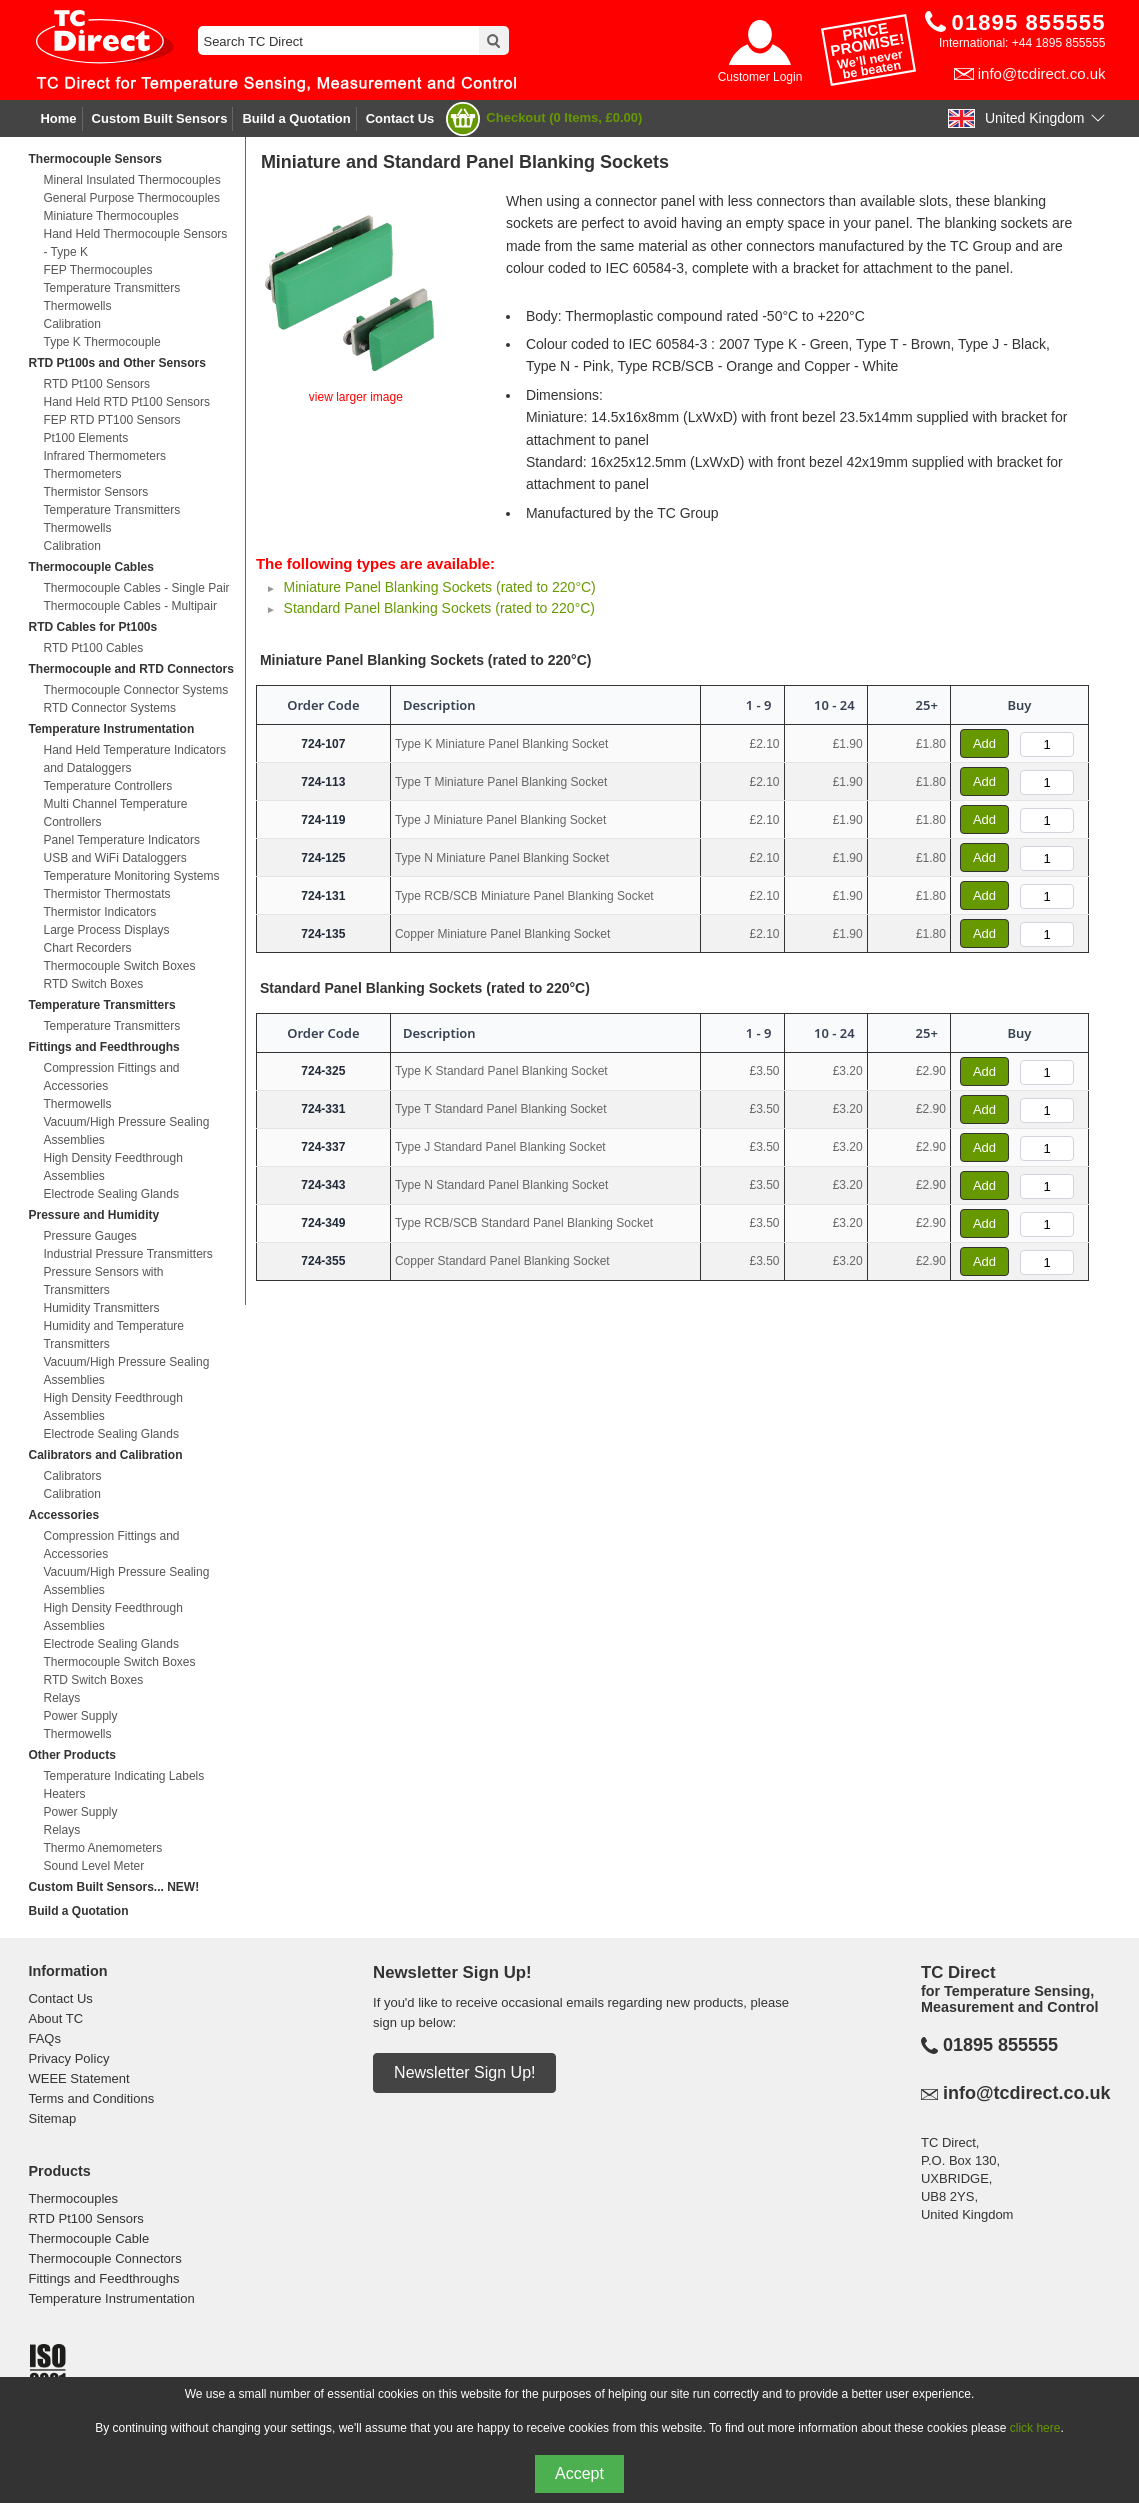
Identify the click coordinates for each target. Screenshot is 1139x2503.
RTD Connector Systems (109, 708)
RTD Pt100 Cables (93, 648)
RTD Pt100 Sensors (96, 384)
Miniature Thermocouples (110, 216)
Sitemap (52, 2118)
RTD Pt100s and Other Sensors (116, 363)
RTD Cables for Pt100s (92, 627)
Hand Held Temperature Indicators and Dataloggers (134, 759)
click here (1035, 2428)
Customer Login (760, 77)
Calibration (71, 324)
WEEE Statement (78, 2078)
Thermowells (77, 306)
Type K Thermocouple (101, 342)
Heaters (64, 1794)
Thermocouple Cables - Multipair (129, 606)
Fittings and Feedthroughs (103, 1047)
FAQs (44, 2038)
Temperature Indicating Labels (123, 1776)
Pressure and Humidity (93, 1215)
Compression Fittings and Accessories (111, 1077)
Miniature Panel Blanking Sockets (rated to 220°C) (440, 587)
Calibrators (72, 1476)
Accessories (63, 1515)
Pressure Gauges (89, 1236)
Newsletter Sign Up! (464, 2072)
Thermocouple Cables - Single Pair (136, 588)
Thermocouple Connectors (104, 2258)
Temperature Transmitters (111, 288)
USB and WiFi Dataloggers (114, 858)
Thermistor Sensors (95, 492)
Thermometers (82, 474)
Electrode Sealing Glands (110, 1194)
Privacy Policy (68, 2058)
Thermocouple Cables (90, 567)
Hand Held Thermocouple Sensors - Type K (135, 243)
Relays (61, 1698)
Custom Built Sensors (160, 118)
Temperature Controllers (107, 786)
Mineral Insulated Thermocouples (131, 180)
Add (984, 743)
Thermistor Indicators (99, 912)
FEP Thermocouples (97, 270)
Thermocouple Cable (88, 2238)
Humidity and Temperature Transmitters (113, 1335)
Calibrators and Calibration (105, 1455)
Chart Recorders (87, 948)
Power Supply (80, 1716)
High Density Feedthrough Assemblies (112, 1167)
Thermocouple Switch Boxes (119, 966)
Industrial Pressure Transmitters (127, 1254)
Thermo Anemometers (102, 1848)
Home (58, 118)
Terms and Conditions (91, 2098)
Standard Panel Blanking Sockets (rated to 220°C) (439, 608)
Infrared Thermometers (104, 456)
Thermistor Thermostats (106, 894)
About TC (55, 2018)
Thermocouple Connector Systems (135, 690)
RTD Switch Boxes (93, 984)
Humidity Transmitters (101, 1308)
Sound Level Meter (93, 1866)
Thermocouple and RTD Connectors (130, 669)
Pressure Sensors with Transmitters (103, 1281)
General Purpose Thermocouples (131, 198)
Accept (579, 2473)
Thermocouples (73, 2198)
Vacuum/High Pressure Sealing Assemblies (126, 1131)
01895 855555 (1000, 2045)
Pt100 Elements (85, 438)
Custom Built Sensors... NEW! (113, 1887)
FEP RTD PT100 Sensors (111, 420)
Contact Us (400, 118)
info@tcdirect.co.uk (1042, 73)
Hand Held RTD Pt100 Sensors (126, 402)
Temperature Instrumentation (111, 729)
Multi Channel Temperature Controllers (115, 813)
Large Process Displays (106, 930)
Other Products (71, 1755)
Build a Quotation (296, 118)
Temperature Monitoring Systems (131, 876)
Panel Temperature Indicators (121, 840)
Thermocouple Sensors (94, 159)
